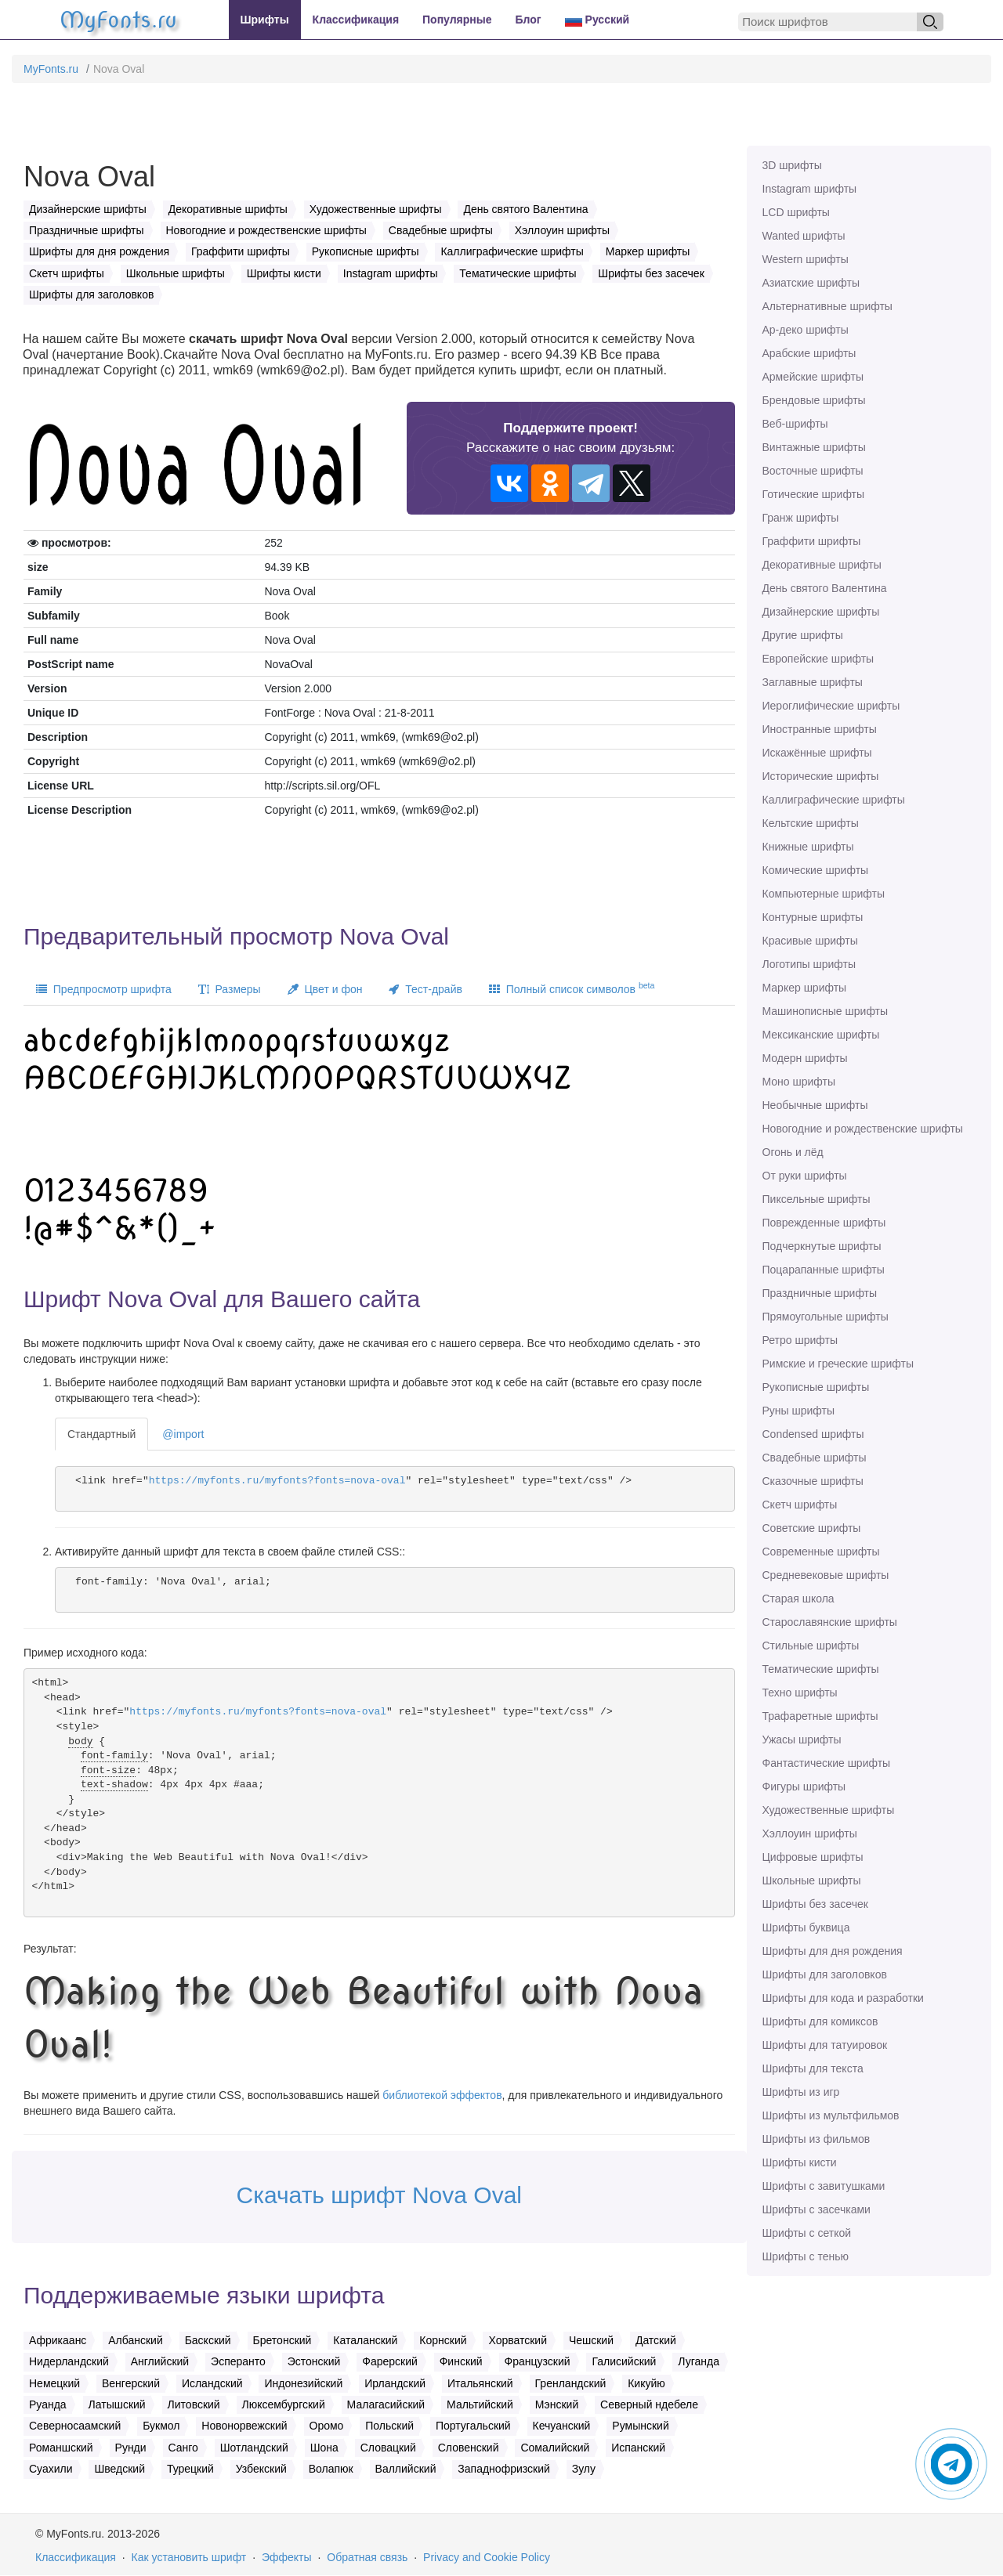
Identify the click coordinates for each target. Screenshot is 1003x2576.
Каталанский (365, 2340)
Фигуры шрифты (804, 1786)
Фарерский (390, 2361)
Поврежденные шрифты (824, 1222)
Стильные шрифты (811, 1645)
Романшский (61, 2447)
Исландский (212, 2383)
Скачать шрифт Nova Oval (380, 2195)
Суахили (51, 2468)
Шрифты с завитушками (823, 2186)
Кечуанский (562, 2425)
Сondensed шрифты (813, 1434)
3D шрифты (792, 165)
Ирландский (394, 2383)
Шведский (119, 2468)
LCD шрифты (796, 212)
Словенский (468, 2447)
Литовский (194, 2404)
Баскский (208, 2340)
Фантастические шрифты (826, 1763)
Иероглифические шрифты (831, 705)
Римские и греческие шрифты (838, 1363)
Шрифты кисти (799, 2162)
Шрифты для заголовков (824, 1974)
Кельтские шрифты (810, 823)
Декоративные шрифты (822, 564)
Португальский (473, 2425)
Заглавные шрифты (812, 682)
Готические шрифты (813, 494)
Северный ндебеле (649, 2404)
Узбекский (261, 2468)
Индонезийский (303, 2383)
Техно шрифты (800, 1692)
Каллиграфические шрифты (833, 799)
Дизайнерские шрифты (821, 611)
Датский (655, 2340)
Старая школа (798, 1598)
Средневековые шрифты (825, 1575)
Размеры (229, 989)
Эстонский (314, 2361)
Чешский (591, 2340)
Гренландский (571, 2383)
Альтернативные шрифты (827, 306)
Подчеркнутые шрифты (822, 1246)
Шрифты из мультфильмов (831, 2115)
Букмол (161, 2425)
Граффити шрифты (811, 541)
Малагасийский (386, 2404)
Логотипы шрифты (809, 964)
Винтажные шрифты (814, 447)
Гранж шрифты (800, 517)
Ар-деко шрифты (805, 329)
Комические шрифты (815, 870)
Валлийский (405, 2468)
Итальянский (480, 2383)
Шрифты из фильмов (816, 2139)
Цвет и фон (325, 989)
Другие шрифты (802, 635)
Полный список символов (571, 988)
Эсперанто (238, 2361)
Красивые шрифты (810, 940)
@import (183, 1434)
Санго (183, 2447)
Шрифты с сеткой (807, 2233)
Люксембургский (283, 2404)
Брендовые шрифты (814, 400)
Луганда (698, 2361)
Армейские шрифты (813, 376)
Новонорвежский (244, 2425)
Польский (389, 2425)
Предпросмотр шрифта (104, 989)
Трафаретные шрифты (820, 1716)
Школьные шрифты (811, 1880)
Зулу (584, 2468)
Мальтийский (480, 2404)
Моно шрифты (799, 1081)
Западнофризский (503, 2468)
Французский (537, 2361)
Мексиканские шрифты (821, 1034)
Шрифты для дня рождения (832, 1951)
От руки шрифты (804, 1175)
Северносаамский (75, 2425)
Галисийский (624, 2361)
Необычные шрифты (815, 1105)
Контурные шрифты (813, 917)
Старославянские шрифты (829, 1622)
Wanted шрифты (803, 235)
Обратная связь (367, 2557)
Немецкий (54, 2383)
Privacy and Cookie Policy (486, 2557)
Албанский (135, 2340)
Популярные (456, 19)
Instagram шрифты (809, 188)
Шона (324, 2447)
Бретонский (282, 2340)
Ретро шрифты (800, 1340)
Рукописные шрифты (816, 1387)
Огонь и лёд (793, 1152)
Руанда (48, 2404)
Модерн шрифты (805, 1058)
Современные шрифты (821, 1551)
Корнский (442, 2340)
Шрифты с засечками (816, 2209)
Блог (528, 19)
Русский (597, 20)
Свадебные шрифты (814, 1457)
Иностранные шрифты (819, 729)
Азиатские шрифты (811, 282)
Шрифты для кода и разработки (843, 1998)
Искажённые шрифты (817, 752)
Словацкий (388, 2447)
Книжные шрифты (808, 846)
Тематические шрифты (820, 1669)
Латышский (117, 2404)
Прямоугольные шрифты (825, 1316)
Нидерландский (69, 2361)
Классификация (356, 19)
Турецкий (190, 2468)
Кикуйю (646, 2383)
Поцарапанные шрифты (823, 1269)
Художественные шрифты (828, 1810)
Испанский (638, 2447)
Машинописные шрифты (825, 1011)
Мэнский (556, 2404)
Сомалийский (554, 2447)
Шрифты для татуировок (825, 2045)
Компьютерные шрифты (823, 893)
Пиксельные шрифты (816, 1199)
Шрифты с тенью (805, 2256)
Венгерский (131, 2383)
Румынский (640, 2425)
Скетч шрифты (800, 1504)
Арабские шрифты (809, 353)
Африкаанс (57, 2340)
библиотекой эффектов (442, 2095)
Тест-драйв (425, 989)
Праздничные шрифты (820, 1293)
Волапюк (331, 2468)
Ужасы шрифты (802, 1739)
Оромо (327, 2425)
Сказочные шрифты (813, 1481)
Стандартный (101, 1434)
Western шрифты (805, 259)
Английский (160, 2361)
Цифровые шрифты (813, 1857)
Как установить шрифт (189, 2557)
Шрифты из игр (801, 2092)
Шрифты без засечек (815, 1904)
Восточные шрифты (813, 470)
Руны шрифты (798, 1410)
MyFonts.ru (51, 69)
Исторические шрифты (820, 776)
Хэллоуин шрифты (809, 1833)
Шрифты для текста (813, 2068)
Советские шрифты (811, 1528)
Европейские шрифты (818, 658)
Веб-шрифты (795, 423)
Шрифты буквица (806, 1927)
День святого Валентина (824, 588)
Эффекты (287, 2557)
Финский (461, 2361)
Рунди (131, 2447)
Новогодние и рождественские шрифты (862, 1128)
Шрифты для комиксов (820, 2021)
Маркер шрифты (804, 987)
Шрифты (265, 19)
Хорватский (517, 2340)
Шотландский (254, 2447)
